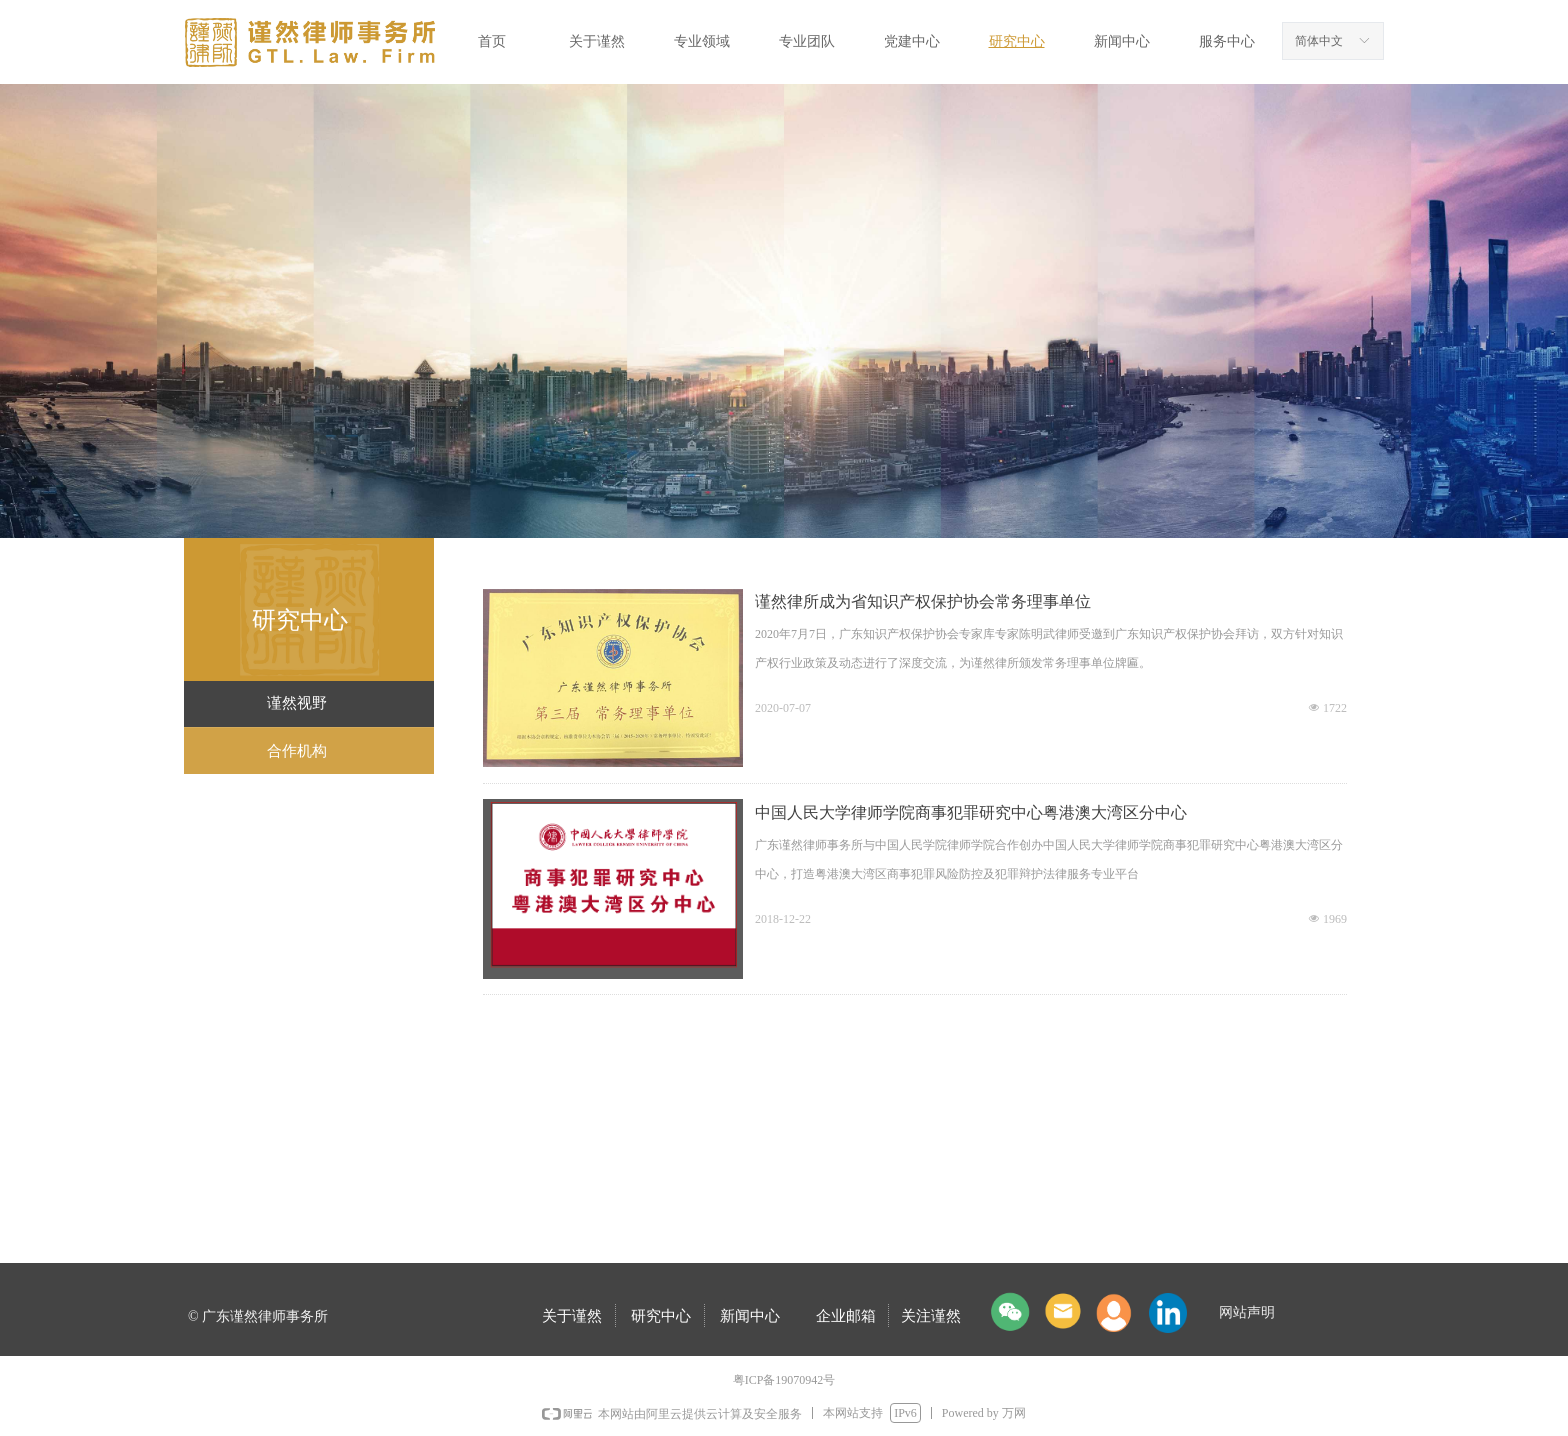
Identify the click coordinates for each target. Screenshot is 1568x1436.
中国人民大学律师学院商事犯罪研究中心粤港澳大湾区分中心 (971, 812)
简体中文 (1319, 41)
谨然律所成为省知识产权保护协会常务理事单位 (923, 601)
